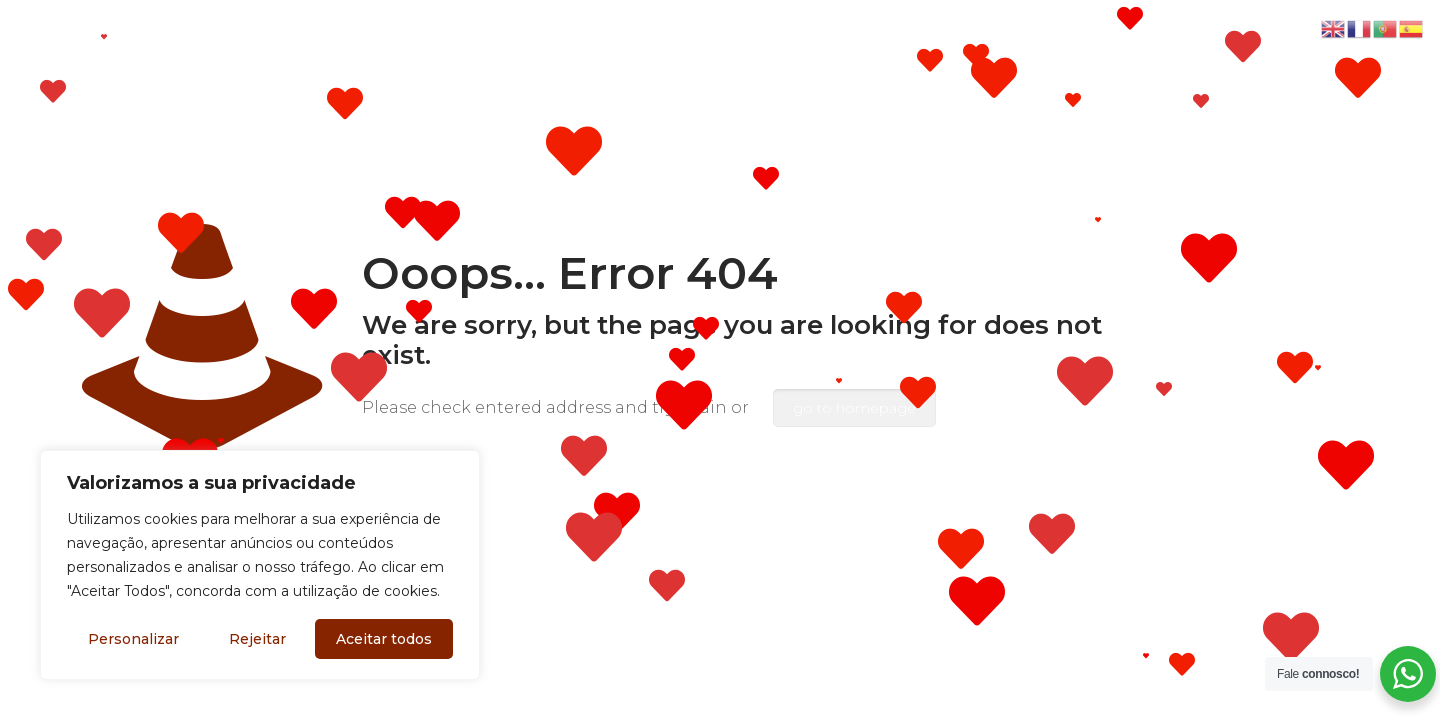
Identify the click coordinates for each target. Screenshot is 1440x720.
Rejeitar (257, 639)
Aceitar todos (384, 639)
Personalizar (133, 639)
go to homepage (854, 408)
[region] (260, 565)
